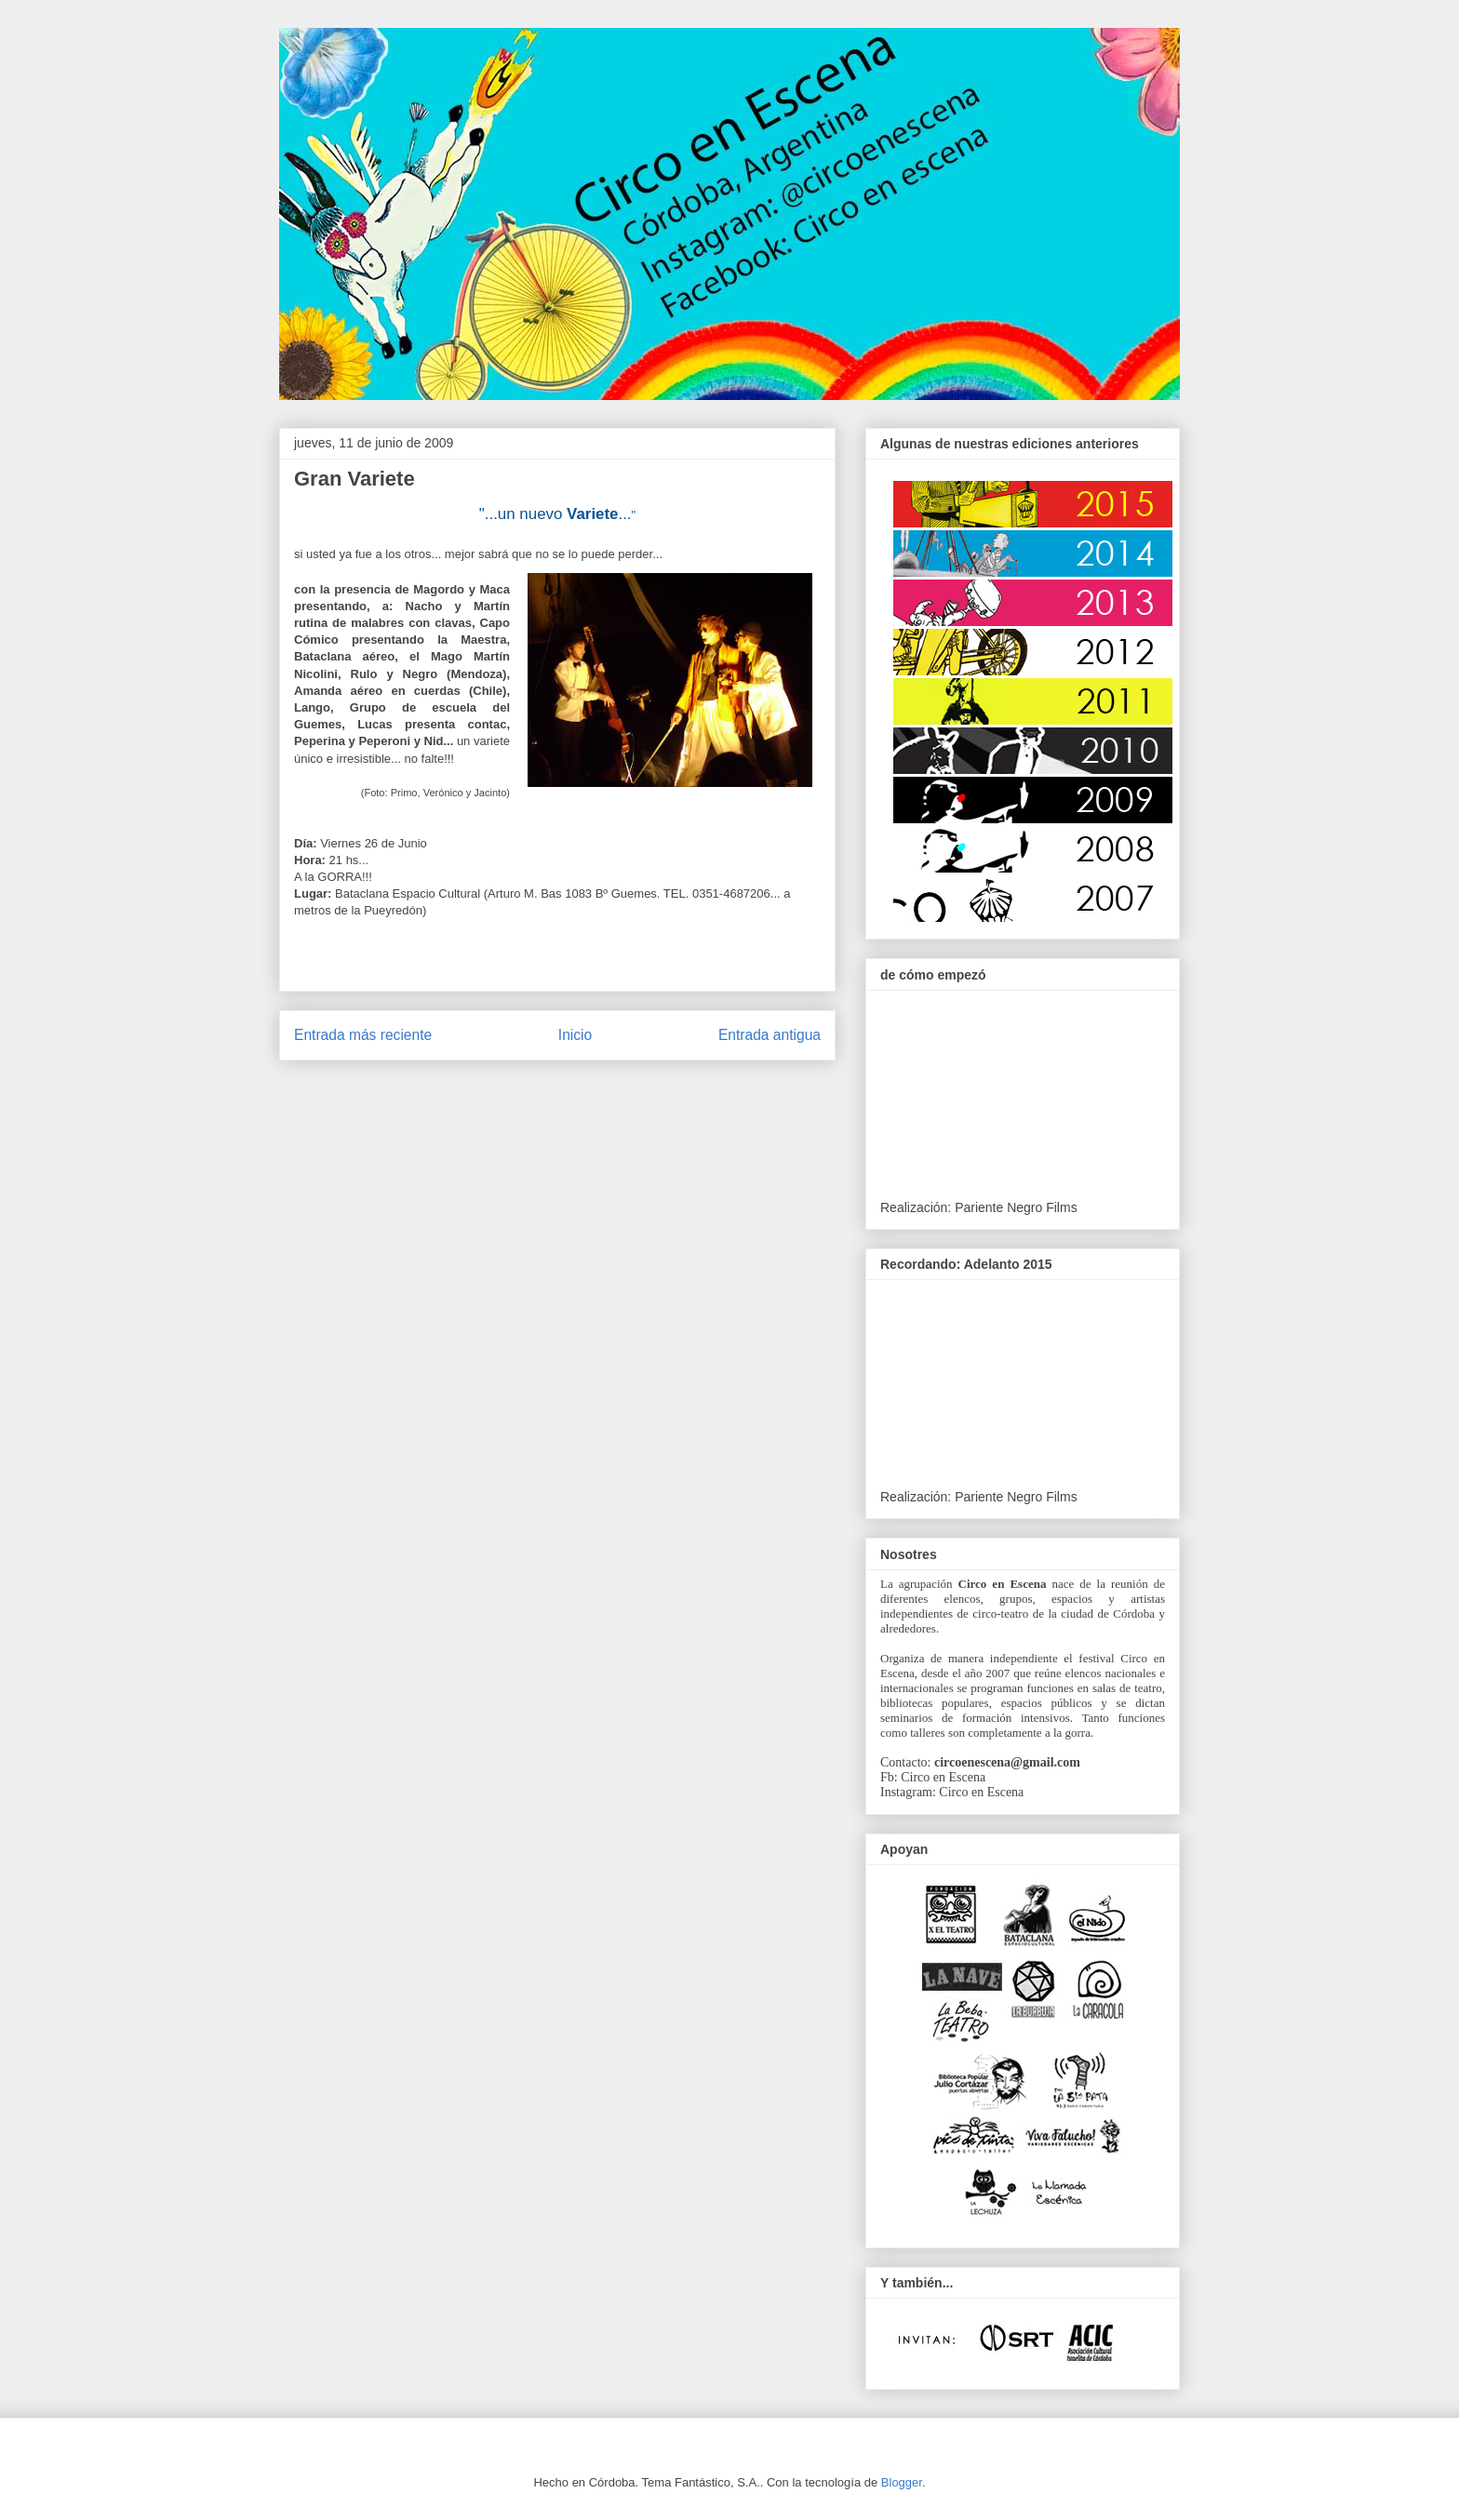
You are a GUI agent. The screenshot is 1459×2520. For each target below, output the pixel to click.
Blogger (901, 2482)
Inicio (575, 1035)
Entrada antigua (769, 1035)
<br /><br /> (1019, 1387)
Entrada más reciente (363, 1035)
